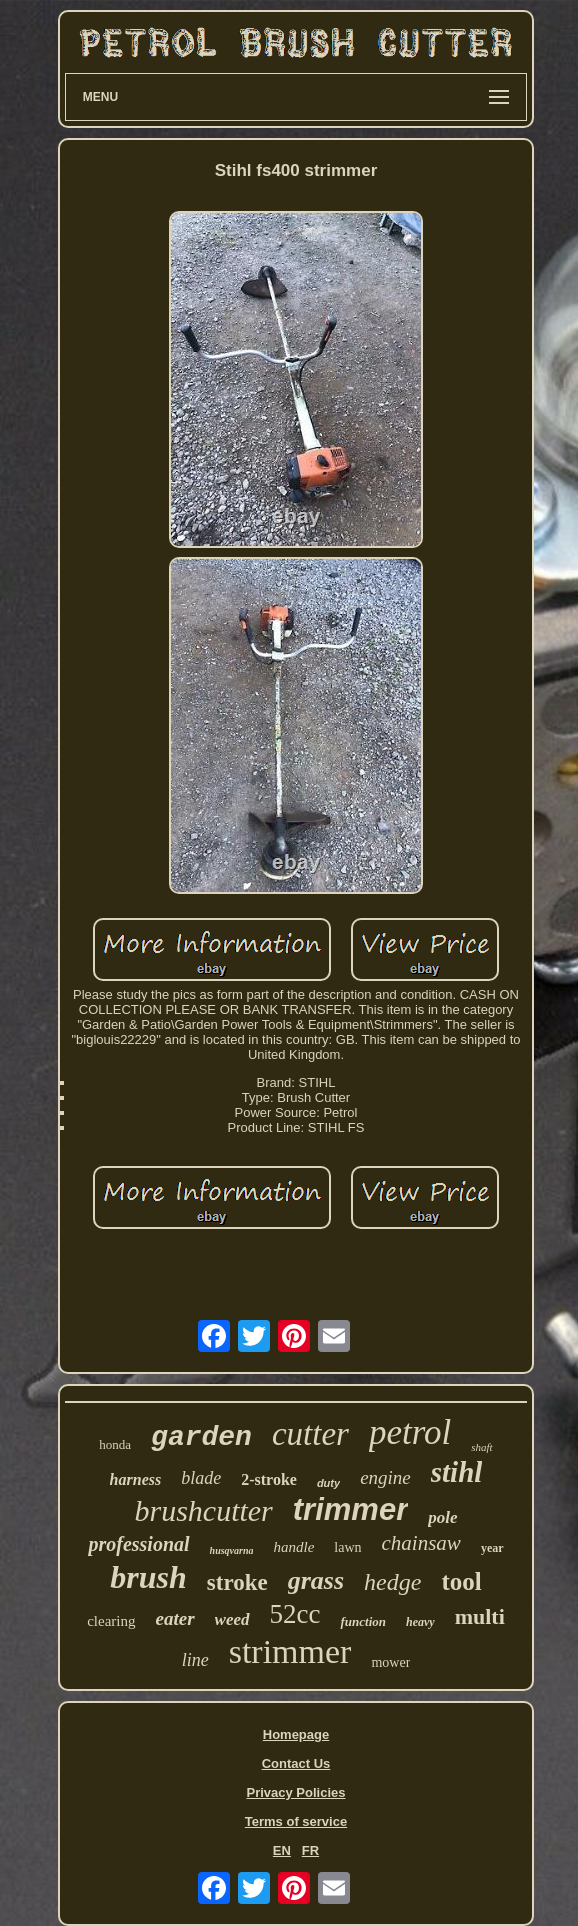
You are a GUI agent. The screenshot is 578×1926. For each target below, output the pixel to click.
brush (148, 1577)
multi (480, 1616)
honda (115, 1444)
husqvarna (232, 1550)
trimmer (350, 1509)
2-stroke (269, 1479)
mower (390, 1662)
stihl (457, 1472)
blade (201, 1478)
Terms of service (296, 1821)
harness (136, 1479)
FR (310, 1850)
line (195, 1660)
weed (232, 1619)
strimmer (290, 1651)
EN (282, 1850)
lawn (347, 1547)
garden (201, 1437)
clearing (111, 1621)
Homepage (296, 1734)
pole (442, 1517)
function (363, 1621)
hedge (392, 1582)
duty (328, 1483)
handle (293, 1547)
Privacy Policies (295, 1792)
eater (175, 1618)
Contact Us (296, 1763)
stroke (237, 1582)
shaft (481, 1447)
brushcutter (203, 1510)
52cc (295, 1614)
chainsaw (421, 1543)
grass (316, 1580)
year (492, 1548)
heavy (420, 1622)
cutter (310, 1434)
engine (385, 1477)
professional (138, 1544)
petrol (410, 1432)
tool (461, 1581)
